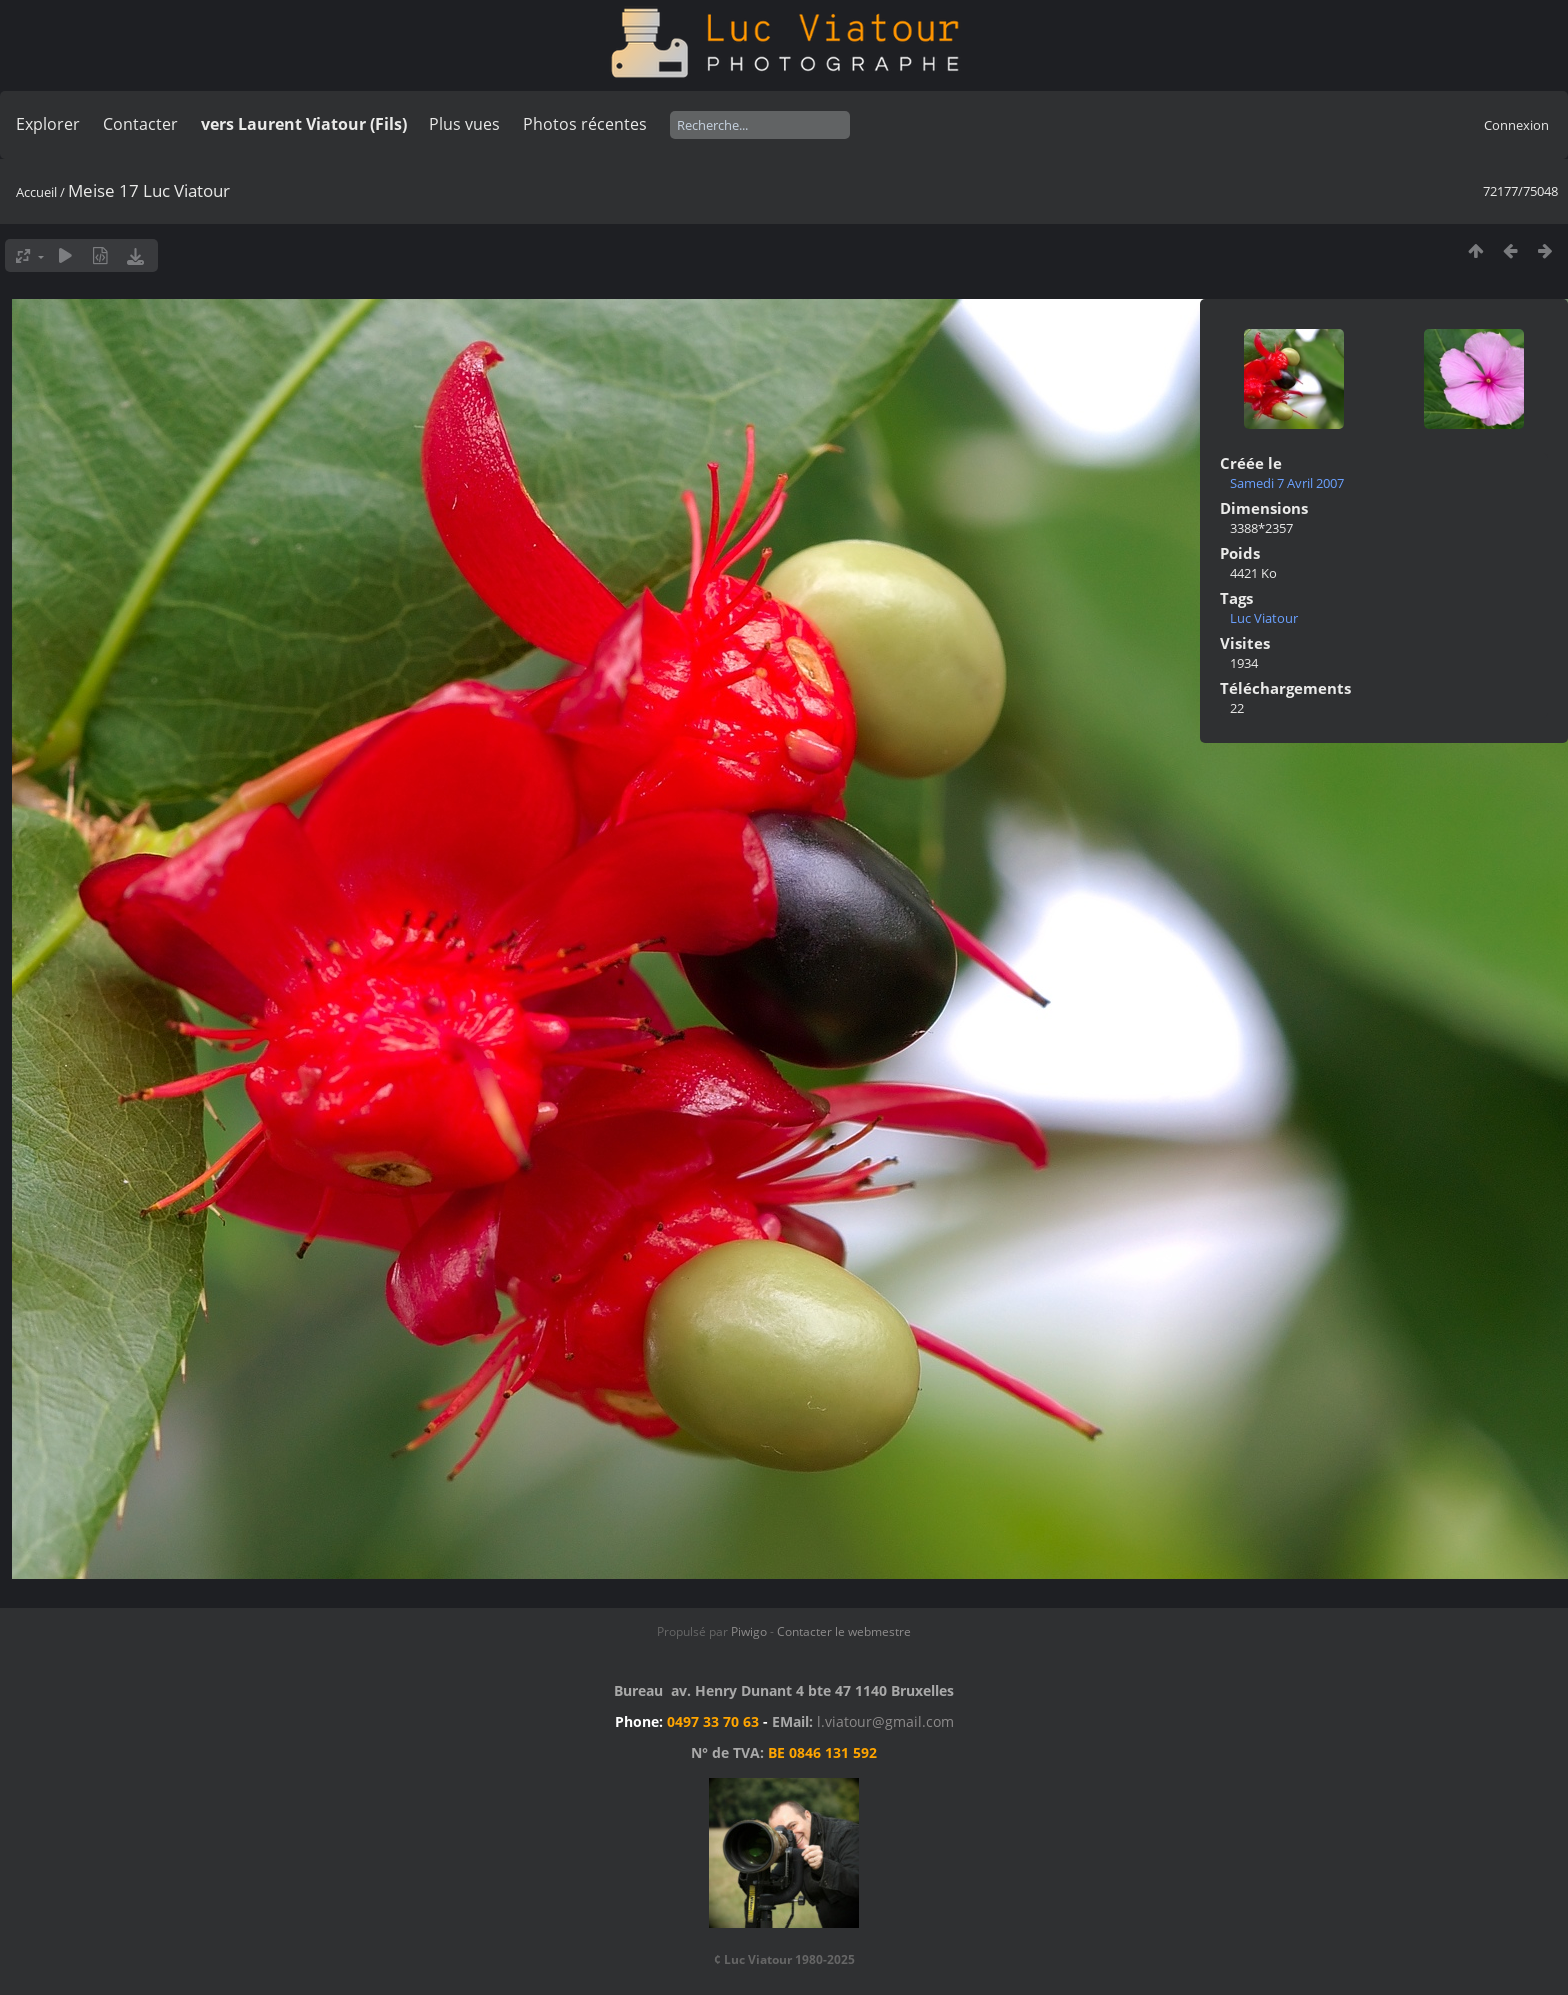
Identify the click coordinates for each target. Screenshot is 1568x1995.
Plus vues (464, 124)
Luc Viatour (1264, 618)
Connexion (1516, 125)
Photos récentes (585, 124)
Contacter (140, 124)
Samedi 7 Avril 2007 (1287, 483)
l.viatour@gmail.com (885, 1721)
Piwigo (749, 1631)
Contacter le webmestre (844, 1631)
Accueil (36, 192)
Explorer (48, 124)
